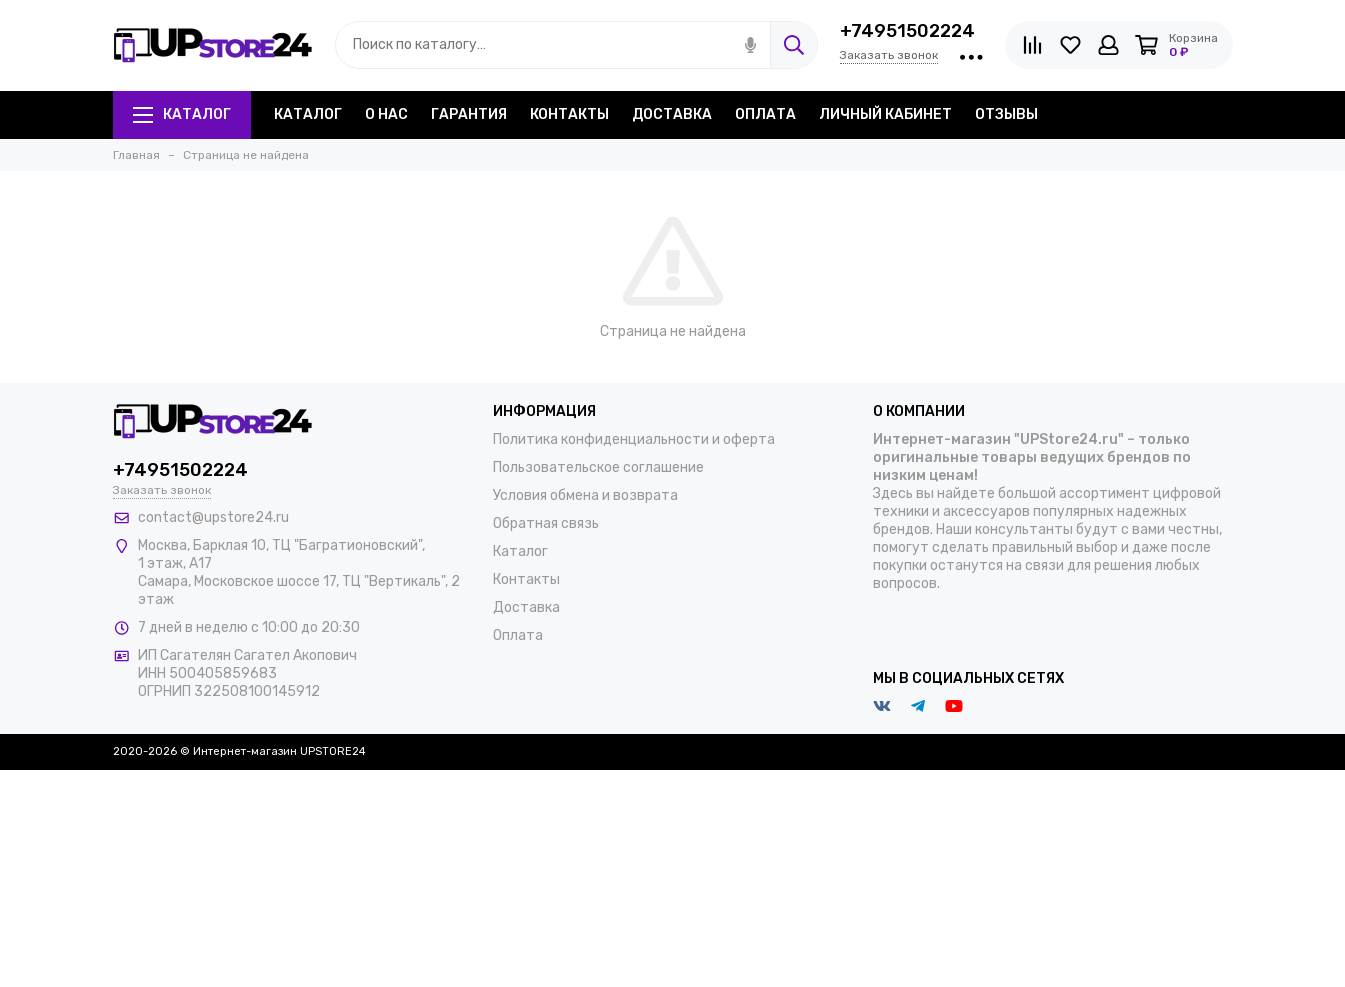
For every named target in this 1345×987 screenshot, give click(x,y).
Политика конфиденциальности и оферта (634, 439)
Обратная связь (546, 523)
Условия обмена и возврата (585, 495)
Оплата (765, 114)
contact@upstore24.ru (213, 517)
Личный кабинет (885, 114)
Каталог (182, 114)
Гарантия (469, 114)
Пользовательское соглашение (598, 467)
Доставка (672, 114)
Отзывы (1006, 114)
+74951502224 (907, 31)
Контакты (569, 114)
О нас (386, 114)
